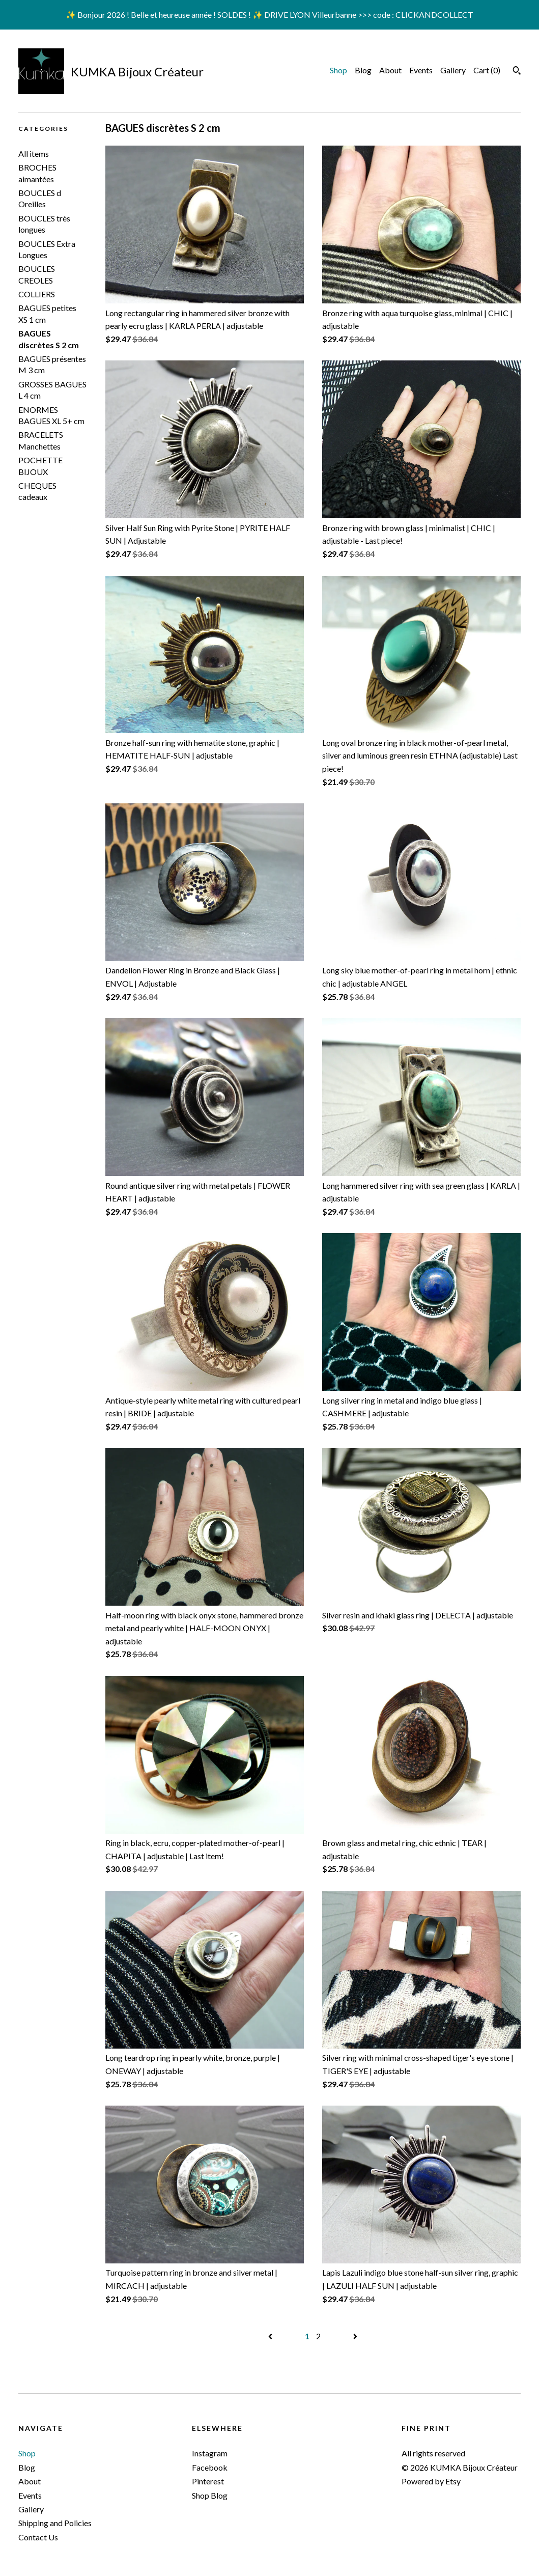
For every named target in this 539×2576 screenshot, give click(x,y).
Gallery (453, 70)
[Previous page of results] (271, 2336)
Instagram (210, 2453)
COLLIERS (36, 294)
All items (33, 153)
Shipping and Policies (55, 2523)
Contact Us (38, 2537)
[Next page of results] (355, 2336)
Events (421, 70)
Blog (363, 70)
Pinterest (208, 2481)
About (390, 70)
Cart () (486, 70)
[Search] (517, 71)
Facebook (210, 2467)
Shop (338, 70)
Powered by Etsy (431, 2481)
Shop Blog (210, 2495)
